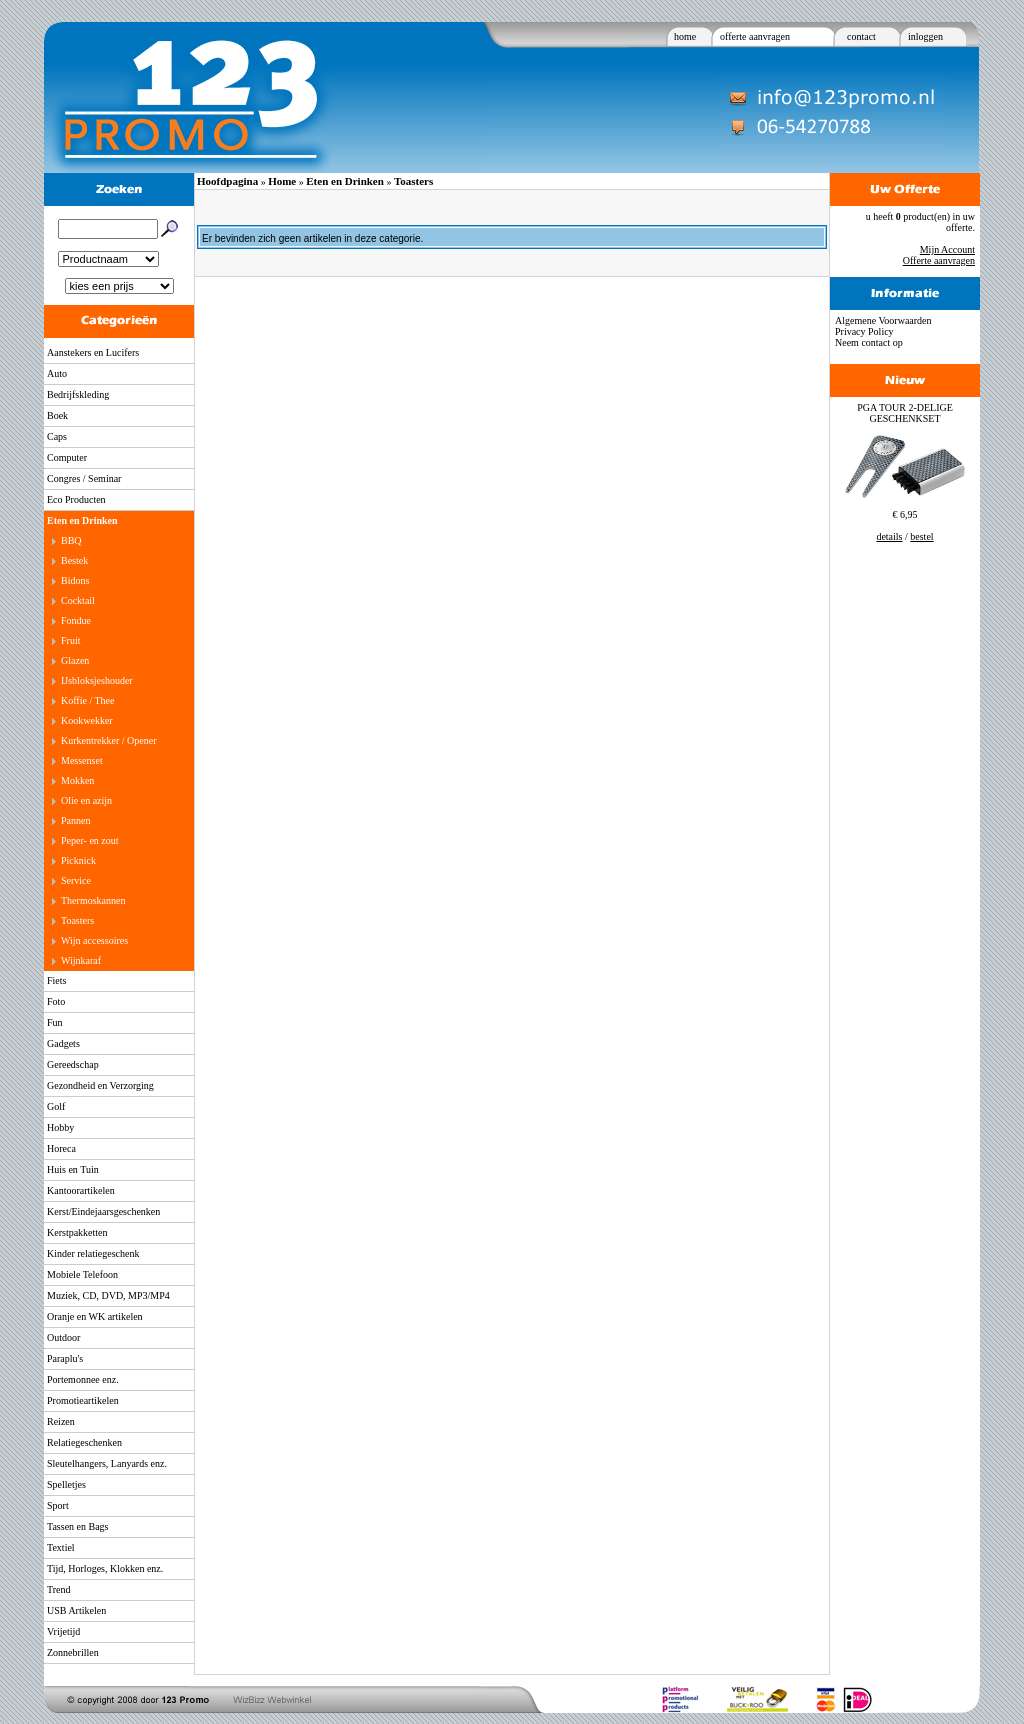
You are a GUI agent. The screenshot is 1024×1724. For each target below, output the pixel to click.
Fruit (70, 640)
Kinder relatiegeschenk (93, 1253)
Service (76, 880)
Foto (56, 1001)
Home (282, 181)
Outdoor (63, 1337)
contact (861, 36)
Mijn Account (947, 249)
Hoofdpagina (227, 181)
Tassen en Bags (78, 1526)
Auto (57, 373)
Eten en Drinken (82, 520)
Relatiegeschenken (84, 1442)
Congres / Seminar (84, 478)
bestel (921, 536)
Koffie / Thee (88, 700)
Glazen (75, 660)
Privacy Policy (864, 331)
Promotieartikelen (83, 1400)
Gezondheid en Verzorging (100, 1085)
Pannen (75, 820)
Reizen (61, 1421)
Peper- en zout (90, 840)
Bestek (74, 560)
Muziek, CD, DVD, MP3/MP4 (108, 1295)
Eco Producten (76, 499)
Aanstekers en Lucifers (93, 352)
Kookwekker (87, 720)
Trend (59, 1589)
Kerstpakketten (77, 1232)
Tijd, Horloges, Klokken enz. (105, 1568)
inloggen (925, 36)
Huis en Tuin (73, 1169)
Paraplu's (65, 1358)
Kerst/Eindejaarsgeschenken (103, 1211)
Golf (56, 1106)
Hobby (60, 1127)
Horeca (61, 1148)
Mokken (77, 780)
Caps (57, 436)
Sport (58, 1505)
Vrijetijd (63, 1631)
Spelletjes (66, 1484)
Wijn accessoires (94, 940)
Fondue (76, 620)
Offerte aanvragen (939, 260)
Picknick (78, 860)
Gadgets (63, 1043)
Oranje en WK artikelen (95, 1316)
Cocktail (78, 600)
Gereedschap (73, 1064)
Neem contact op (869, 342)
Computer (67, 457)
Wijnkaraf (81, 960)
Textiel (61, 1547)
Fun (55, 1022)
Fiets (56, 980)
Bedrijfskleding (78, 394)
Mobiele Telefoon (82, 1274)
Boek (57, 415)
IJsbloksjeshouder (97, 680)
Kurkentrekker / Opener (109, 740)
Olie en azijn (86, 800)
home (685, 36)
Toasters (77, 920)
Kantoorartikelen (81, 1190)
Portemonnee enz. (83, 1379)
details (889, 536)
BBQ (71, 540)
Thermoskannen (93, 900)
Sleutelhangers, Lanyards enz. (107, 1463)
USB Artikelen (76, 1610)
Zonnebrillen (73, 1652)
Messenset (82, 760)
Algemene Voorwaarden (883, 320)
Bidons (75, 580)
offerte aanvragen (755, 36)
